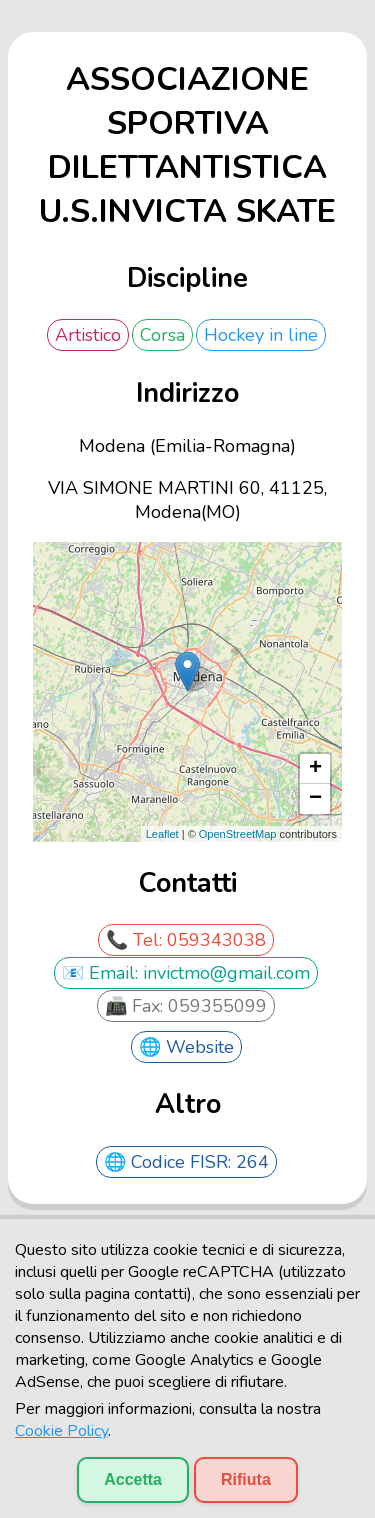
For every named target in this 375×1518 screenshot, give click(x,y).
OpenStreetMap (238, 834)
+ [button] (315, 769)
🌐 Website (186, 1047)
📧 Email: (102, 973)
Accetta (133, 1479)
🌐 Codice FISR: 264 (186, 1162)
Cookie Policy (61, 1431)
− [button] (315, 799)
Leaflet (162, 834)
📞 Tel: (136, 940)
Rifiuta (246, 1479)
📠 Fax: (136, 1006)
